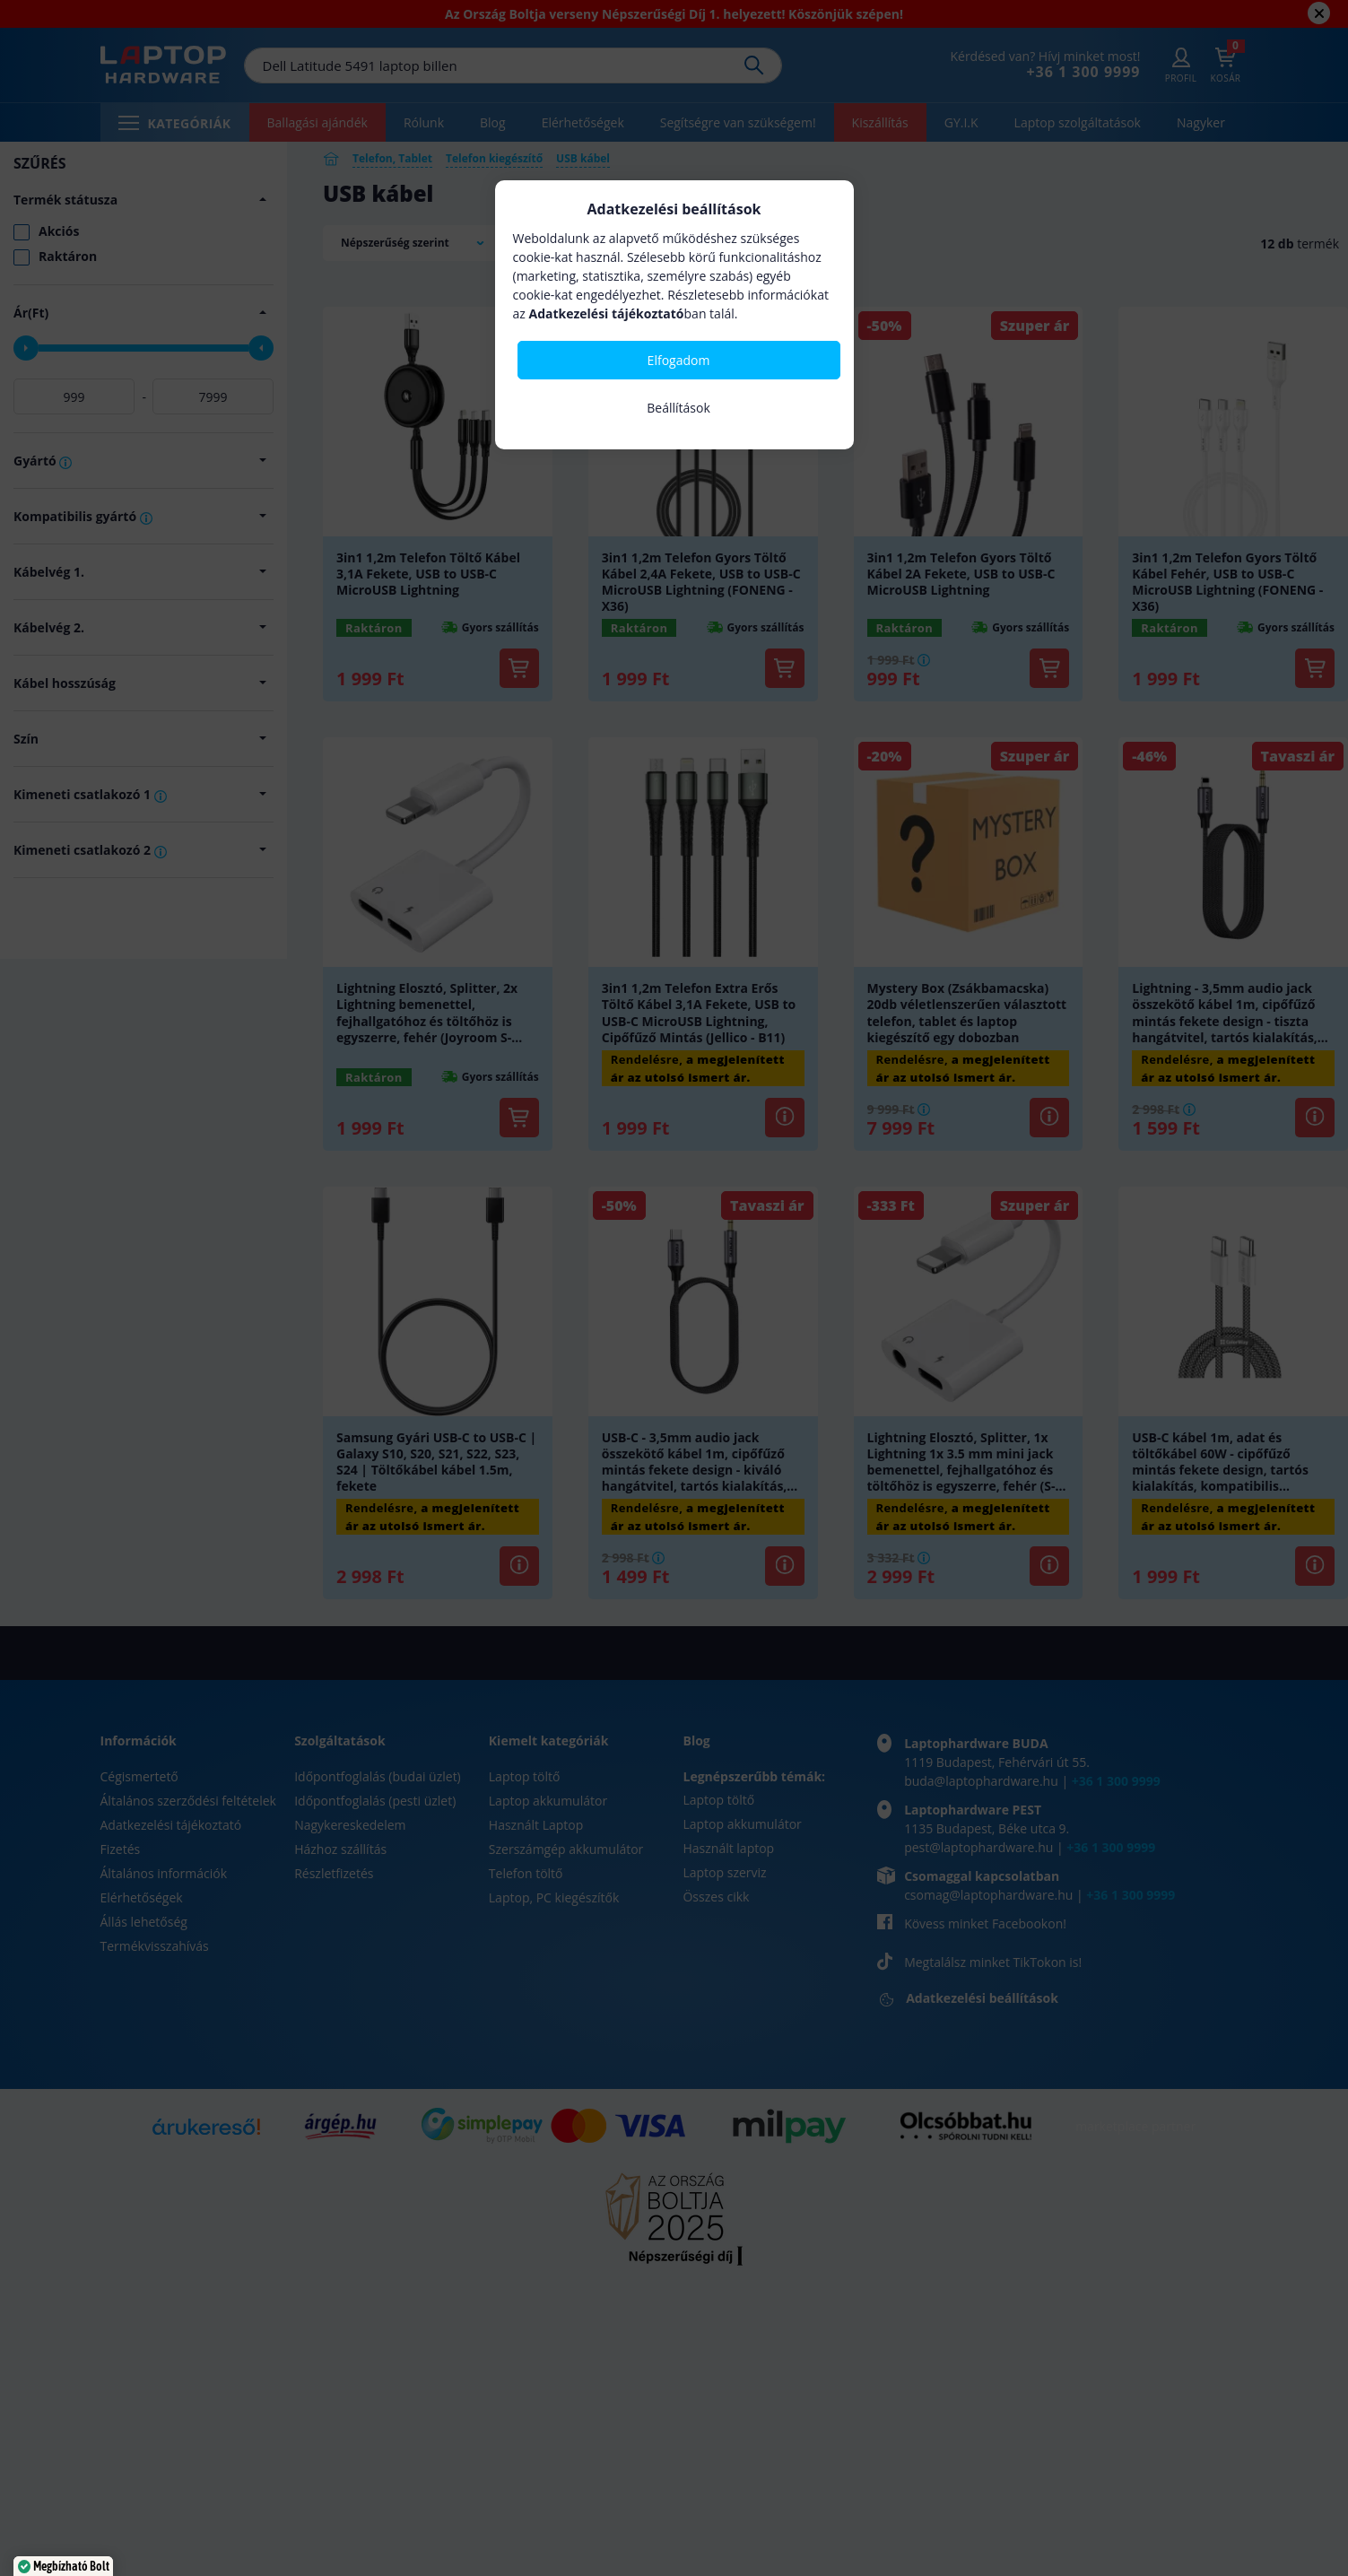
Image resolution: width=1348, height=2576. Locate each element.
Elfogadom (679, 360)
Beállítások (678, 407)
